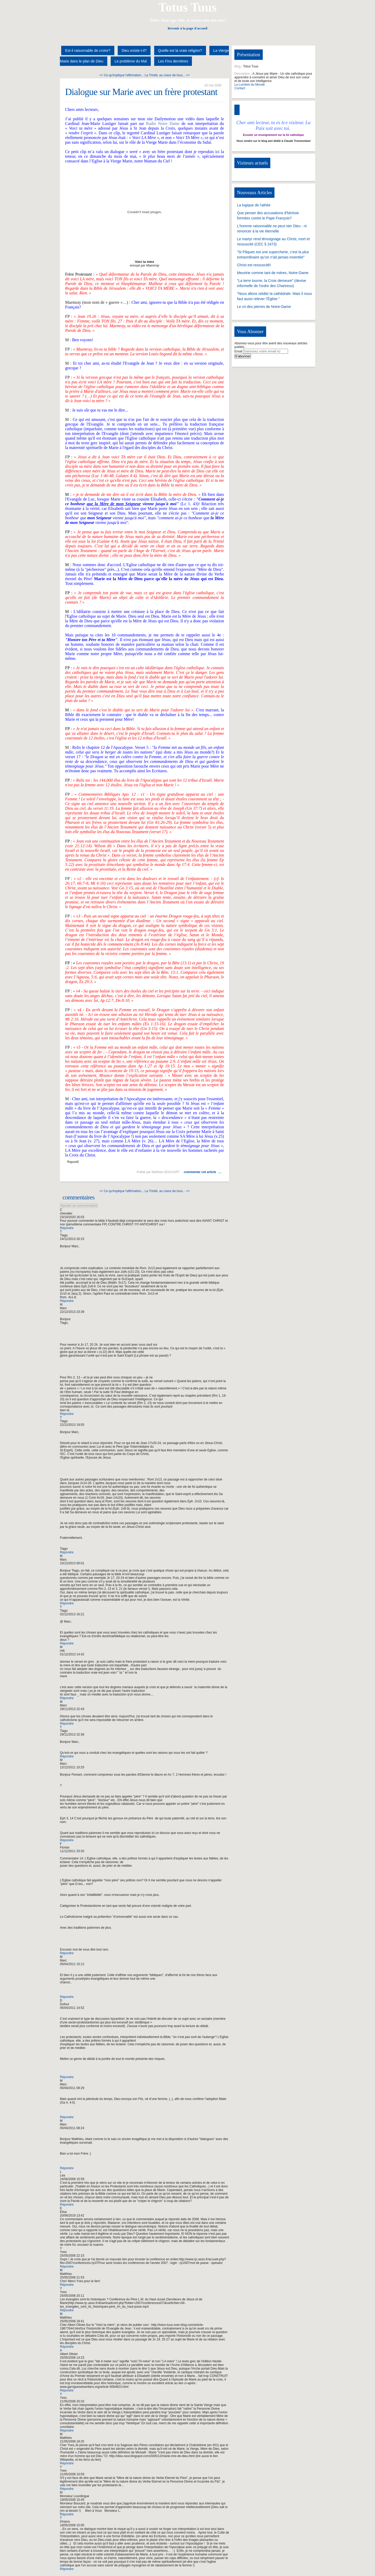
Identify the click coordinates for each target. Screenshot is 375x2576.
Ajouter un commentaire (78, 1205)
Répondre (67, 1228)
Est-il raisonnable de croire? (87, 50)
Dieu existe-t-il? (134, 50)
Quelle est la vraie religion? (180, 50)
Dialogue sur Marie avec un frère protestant (141, 92)
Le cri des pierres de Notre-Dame (264, 307)
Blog (237, 66)
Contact (239, 88)
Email (238, 351)
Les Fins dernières (173, 61)
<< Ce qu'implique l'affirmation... (121, 75)
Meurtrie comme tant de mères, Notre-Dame (273, 273)
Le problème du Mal (131, 61)
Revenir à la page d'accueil (187, 28)
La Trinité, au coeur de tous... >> (167, 75)
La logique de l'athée (254, 205)
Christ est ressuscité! (254, 265)
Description (242, 73)
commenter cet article (200, 1172)
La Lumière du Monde (249, 84)
